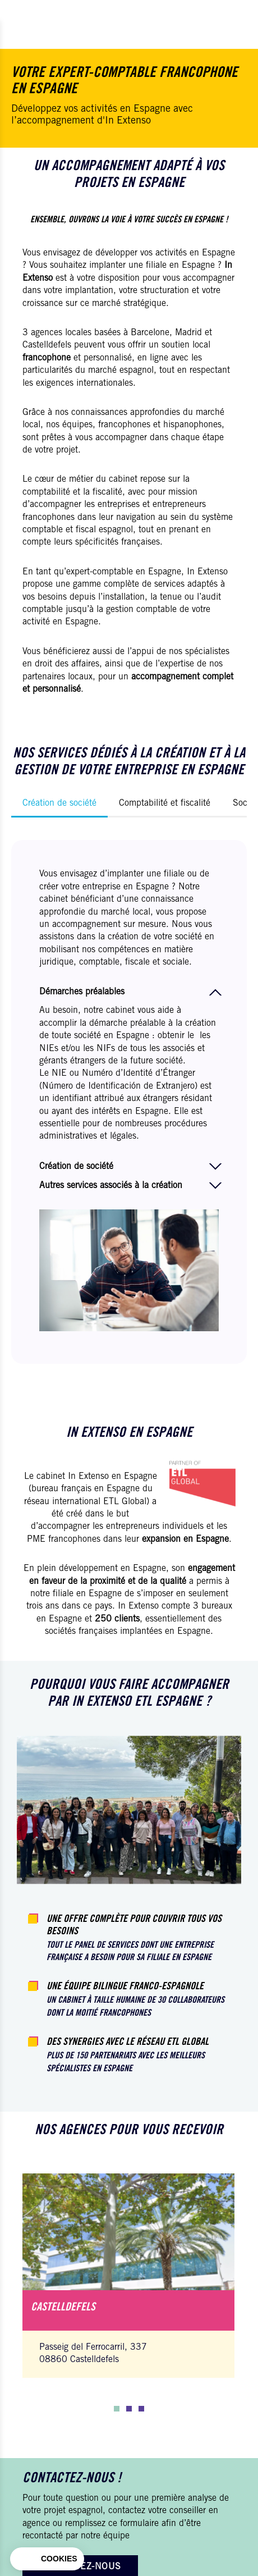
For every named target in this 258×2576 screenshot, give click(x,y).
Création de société (59, 803)
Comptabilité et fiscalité (164, 803)
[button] (116, 2408)
